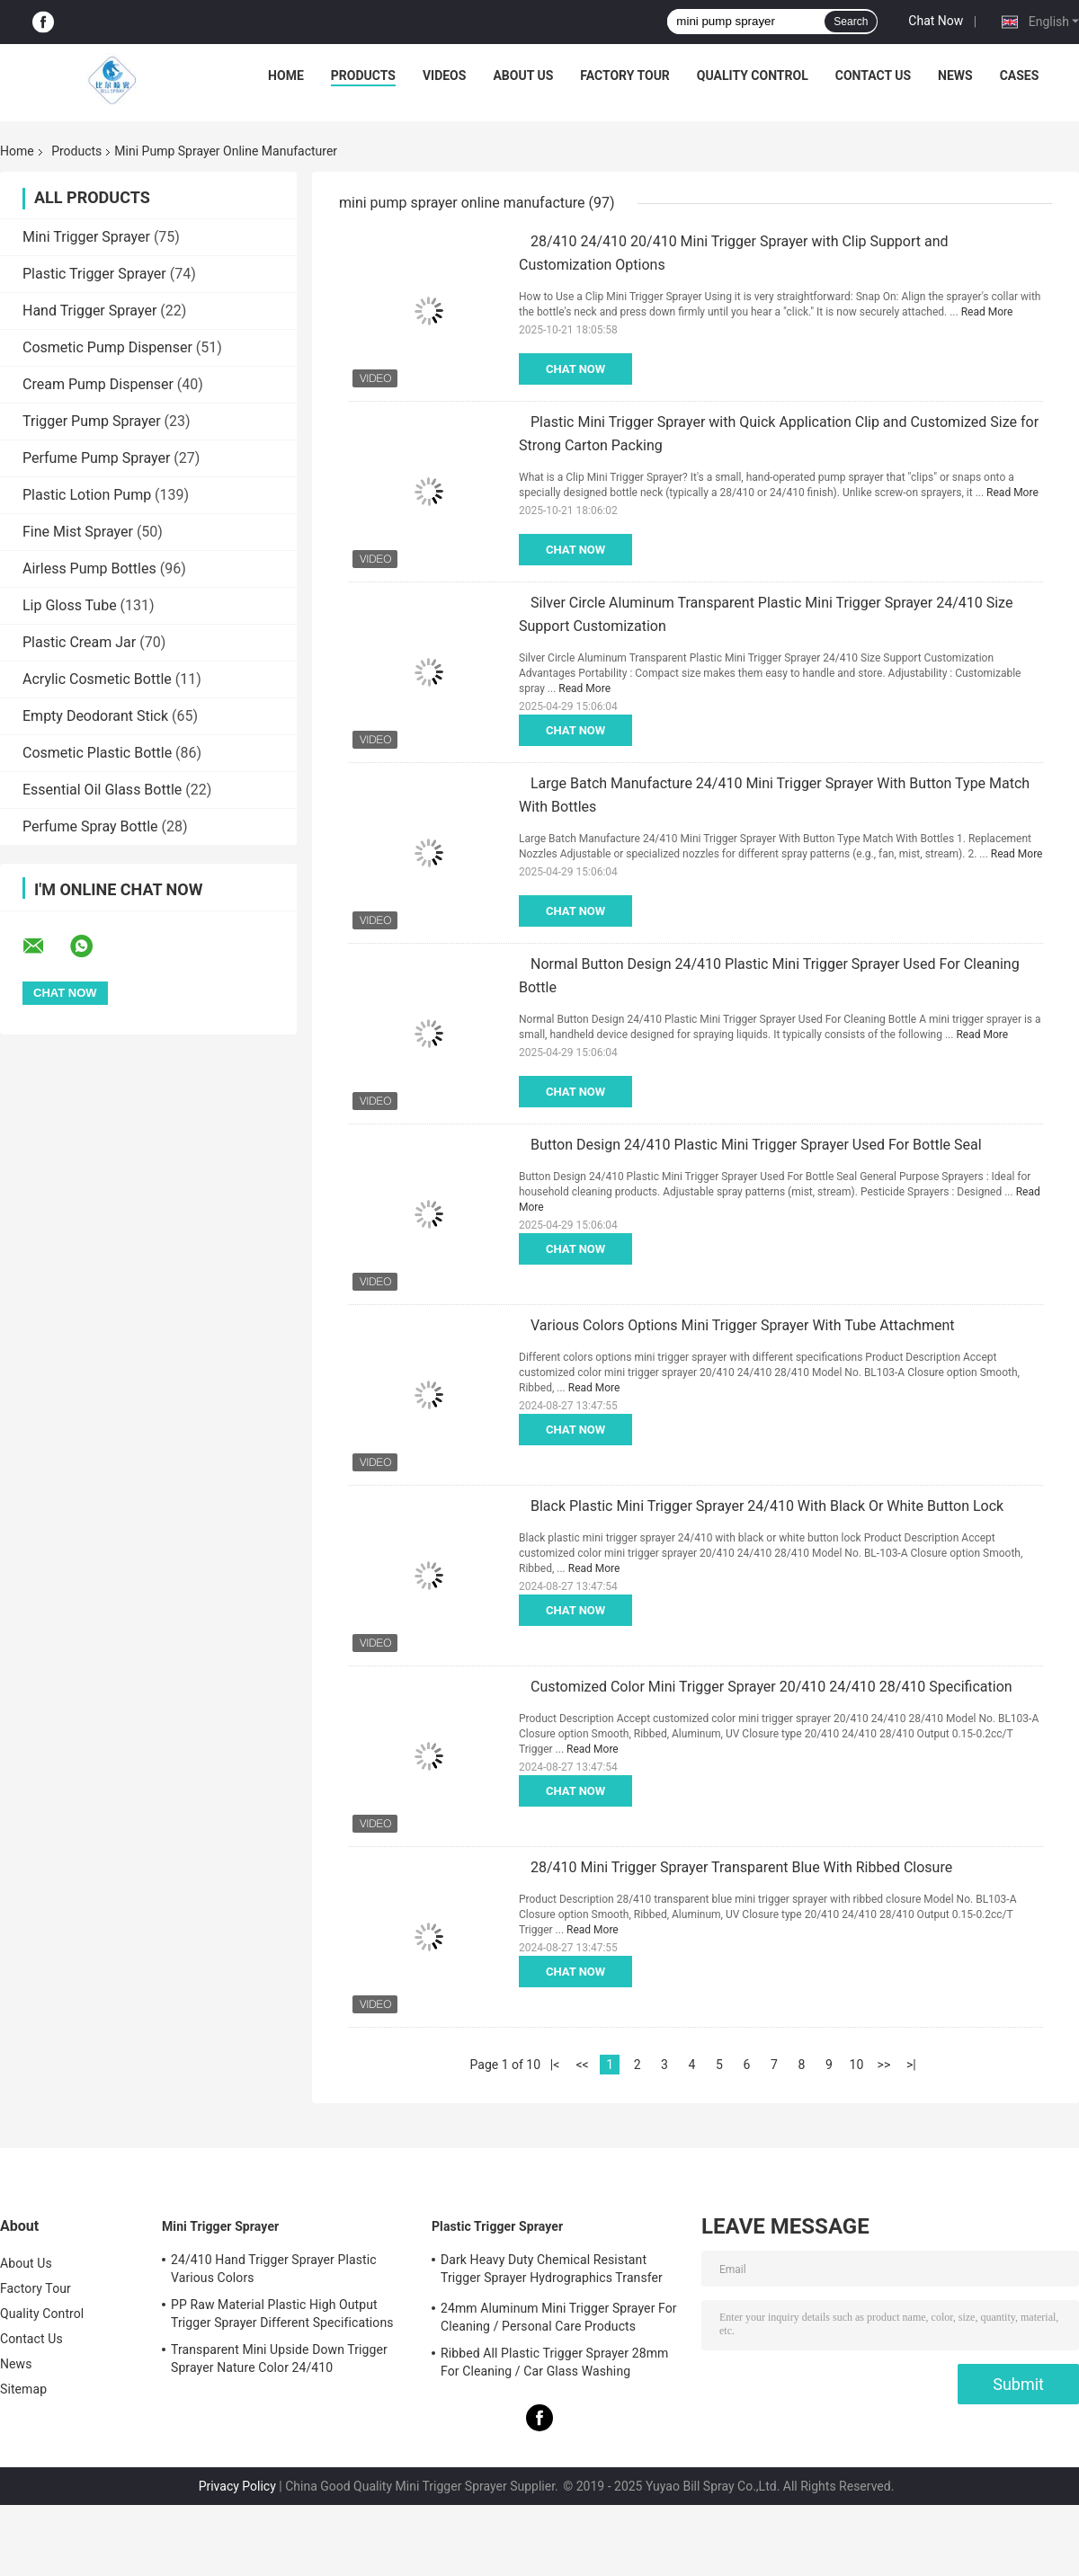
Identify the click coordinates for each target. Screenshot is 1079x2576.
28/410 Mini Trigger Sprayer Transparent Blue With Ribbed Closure (741, 1867)
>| (911, 2064)
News (955, 75)
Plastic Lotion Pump (86, 494)
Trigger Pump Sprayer (91, 421)
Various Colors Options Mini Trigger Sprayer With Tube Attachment (743, 1325)
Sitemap (23, 2389)
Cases (1019, 75)
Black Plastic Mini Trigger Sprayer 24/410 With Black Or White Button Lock (767, 1506)
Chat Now (935, 20)
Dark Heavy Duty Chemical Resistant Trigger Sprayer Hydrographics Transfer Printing (552, 2271)
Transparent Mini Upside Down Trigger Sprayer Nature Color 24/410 (279, 2358)
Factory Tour (625, 75)
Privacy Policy (237, 2486)
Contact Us (873, 75)
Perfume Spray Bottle (90, 826)
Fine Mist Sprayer (77, 531)
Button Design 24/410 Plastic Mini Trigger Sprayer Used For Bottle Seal (756, 1144)
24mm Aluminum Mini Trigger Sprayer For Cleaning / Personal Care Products (559, 2317)
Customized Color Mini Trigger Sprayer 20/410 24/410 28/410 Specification (771, 1686)
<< (581, 2064)
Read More (987, 312)
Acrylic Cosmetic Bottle (97, 679)
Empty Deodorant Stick (95, 715)
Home (286, 75)
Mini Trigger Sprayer (86, 236)
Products (363, 75)
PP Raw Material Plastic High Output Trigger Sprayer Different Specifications (282, 2313)
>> (884, 2064)
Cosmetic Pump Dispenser (107, 347)
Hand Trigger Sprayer (89, 310)
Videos (445, 75)
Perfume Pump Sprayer (96, 457)
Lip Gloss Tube (69, 605)
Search (851, 21)
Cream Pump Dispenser (98, 384)
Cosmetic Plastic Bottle (97, 752)
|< (555, 2064)
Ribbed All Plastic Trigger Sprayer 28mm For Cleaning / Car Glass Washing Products (554, 2365)
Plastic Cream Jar (79, 642)
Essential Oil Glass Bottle (102, 789)
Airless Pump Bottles (89, 568)
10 (857, 2064)
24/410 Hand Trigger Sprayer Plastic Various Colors (274, 2268)
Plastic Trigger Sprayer (94, 273)
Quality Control (752, 75)
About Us (523, 75)
